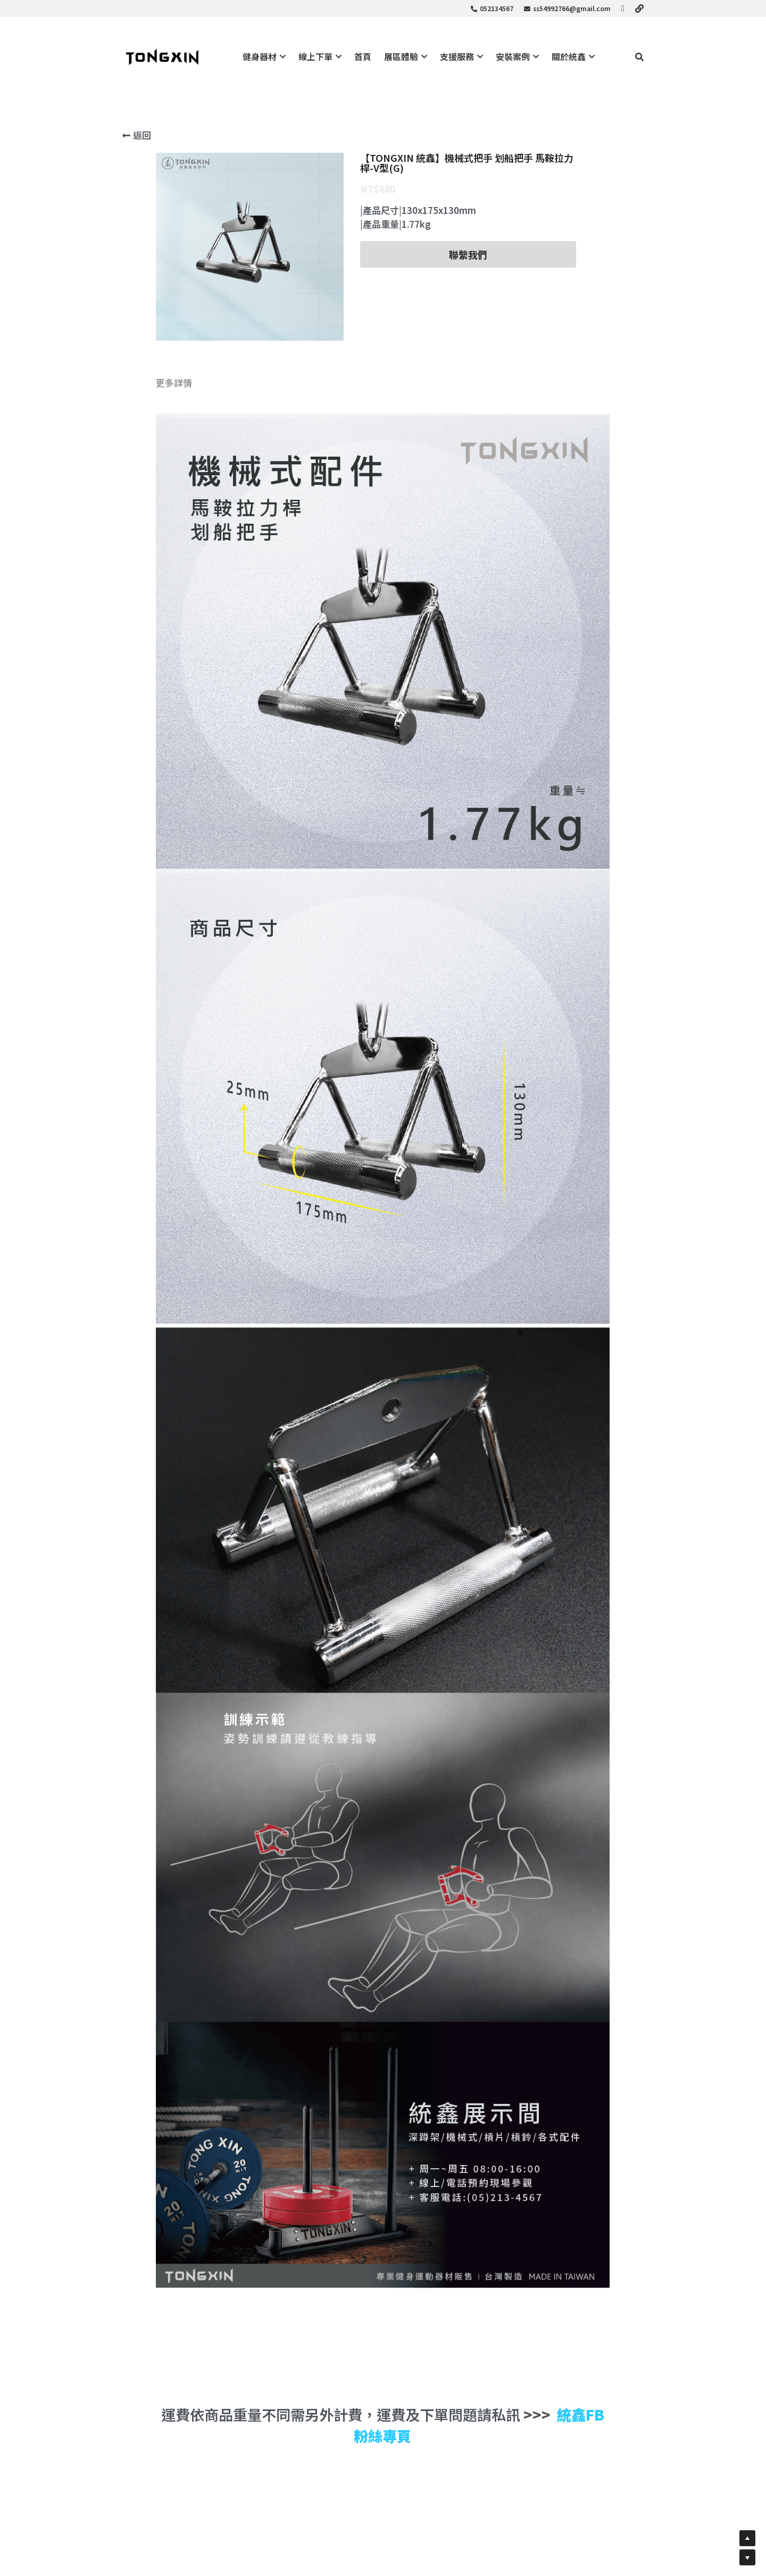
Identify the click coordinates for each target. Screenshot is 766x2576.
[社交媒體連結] (623, 8)
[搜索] (639, 56)
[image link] (162, 56)
